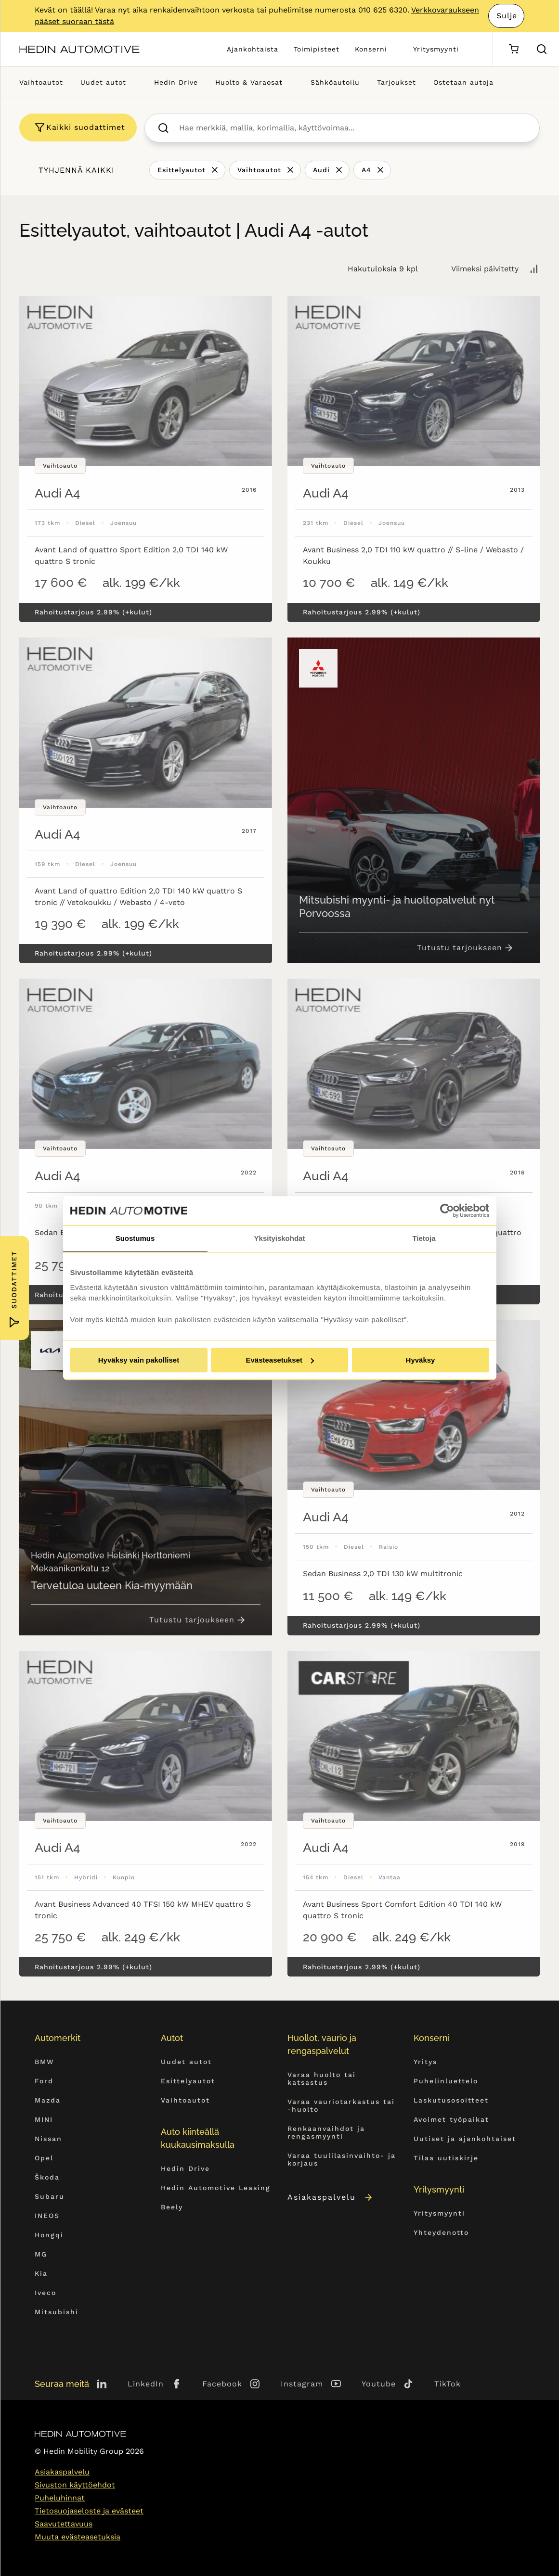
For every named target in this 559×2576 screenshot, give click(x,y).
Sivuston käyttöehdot (75, 2484)
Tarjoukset (396, 82)
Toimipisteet (316, 49)
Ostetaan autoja (463, 82)
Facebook (222, 2383)
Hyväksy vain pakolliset (138, 1360)
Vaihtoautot (41, 82)
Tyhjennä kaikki (77, 170)
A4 (366, 170)
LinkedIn (146, 2383)
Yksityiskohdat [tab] (279, 1238)
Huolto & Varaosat (249, 82)
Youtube (379, 2383)
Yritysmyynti (436, 49)
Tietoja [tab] (423, 1238)
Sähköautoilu (335, 82)
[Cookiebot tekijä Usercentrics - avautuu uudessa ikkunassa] (447, 1210)
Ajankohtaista (252, 49)
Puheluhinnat (60, 2497)
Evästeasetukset (280, 1360)
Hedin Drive (176, 82)
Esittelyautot (181, 170)
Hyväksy (420, 1360)
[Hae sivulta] (541, 49)
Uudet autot (103, 82)
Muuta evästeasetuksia (77, 2536)
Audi (321, 170)
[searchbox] (352, 128)
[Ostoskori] (513, 49)
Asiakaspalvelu (330, 2197)
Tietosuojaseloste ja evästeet (89, 2510)
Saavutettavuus (63, 2523)
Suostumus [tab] (135, 1238)
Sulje (506, 15)
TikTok (447, 2383)
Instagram (302, 2383)
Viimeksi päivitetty (485, 268)
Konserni (371, 49)
